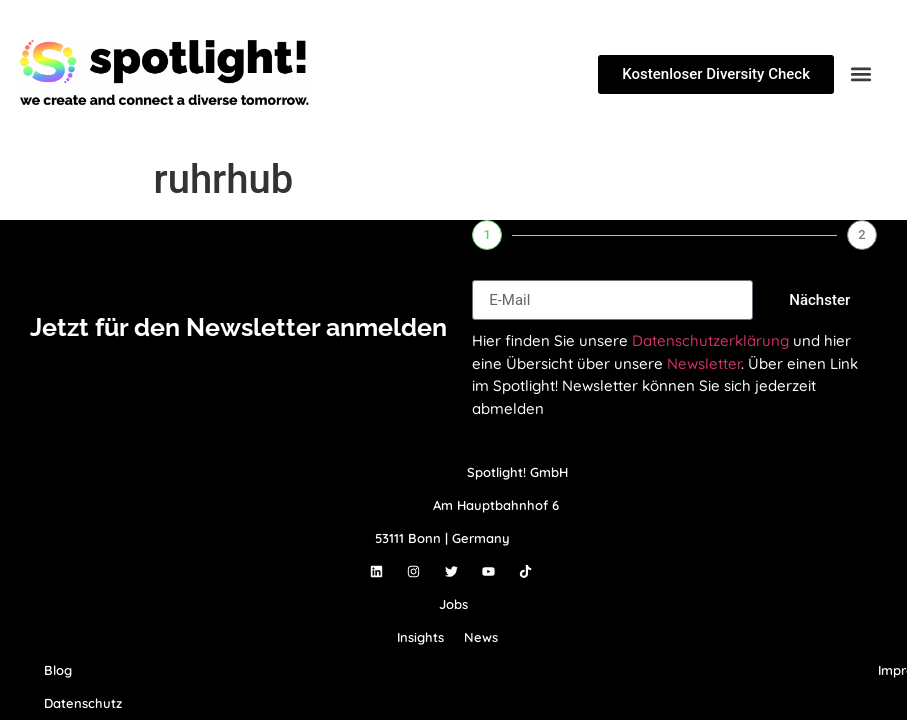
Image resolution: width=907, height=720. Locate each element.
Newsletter (704, 363)
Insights (420, 637)
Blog (58, 670)
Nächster (819, 300)
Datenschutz (83, 703)
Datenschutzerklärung (710, 340)
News (481, 637)
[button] (860, 74)
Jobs (453, 604)
